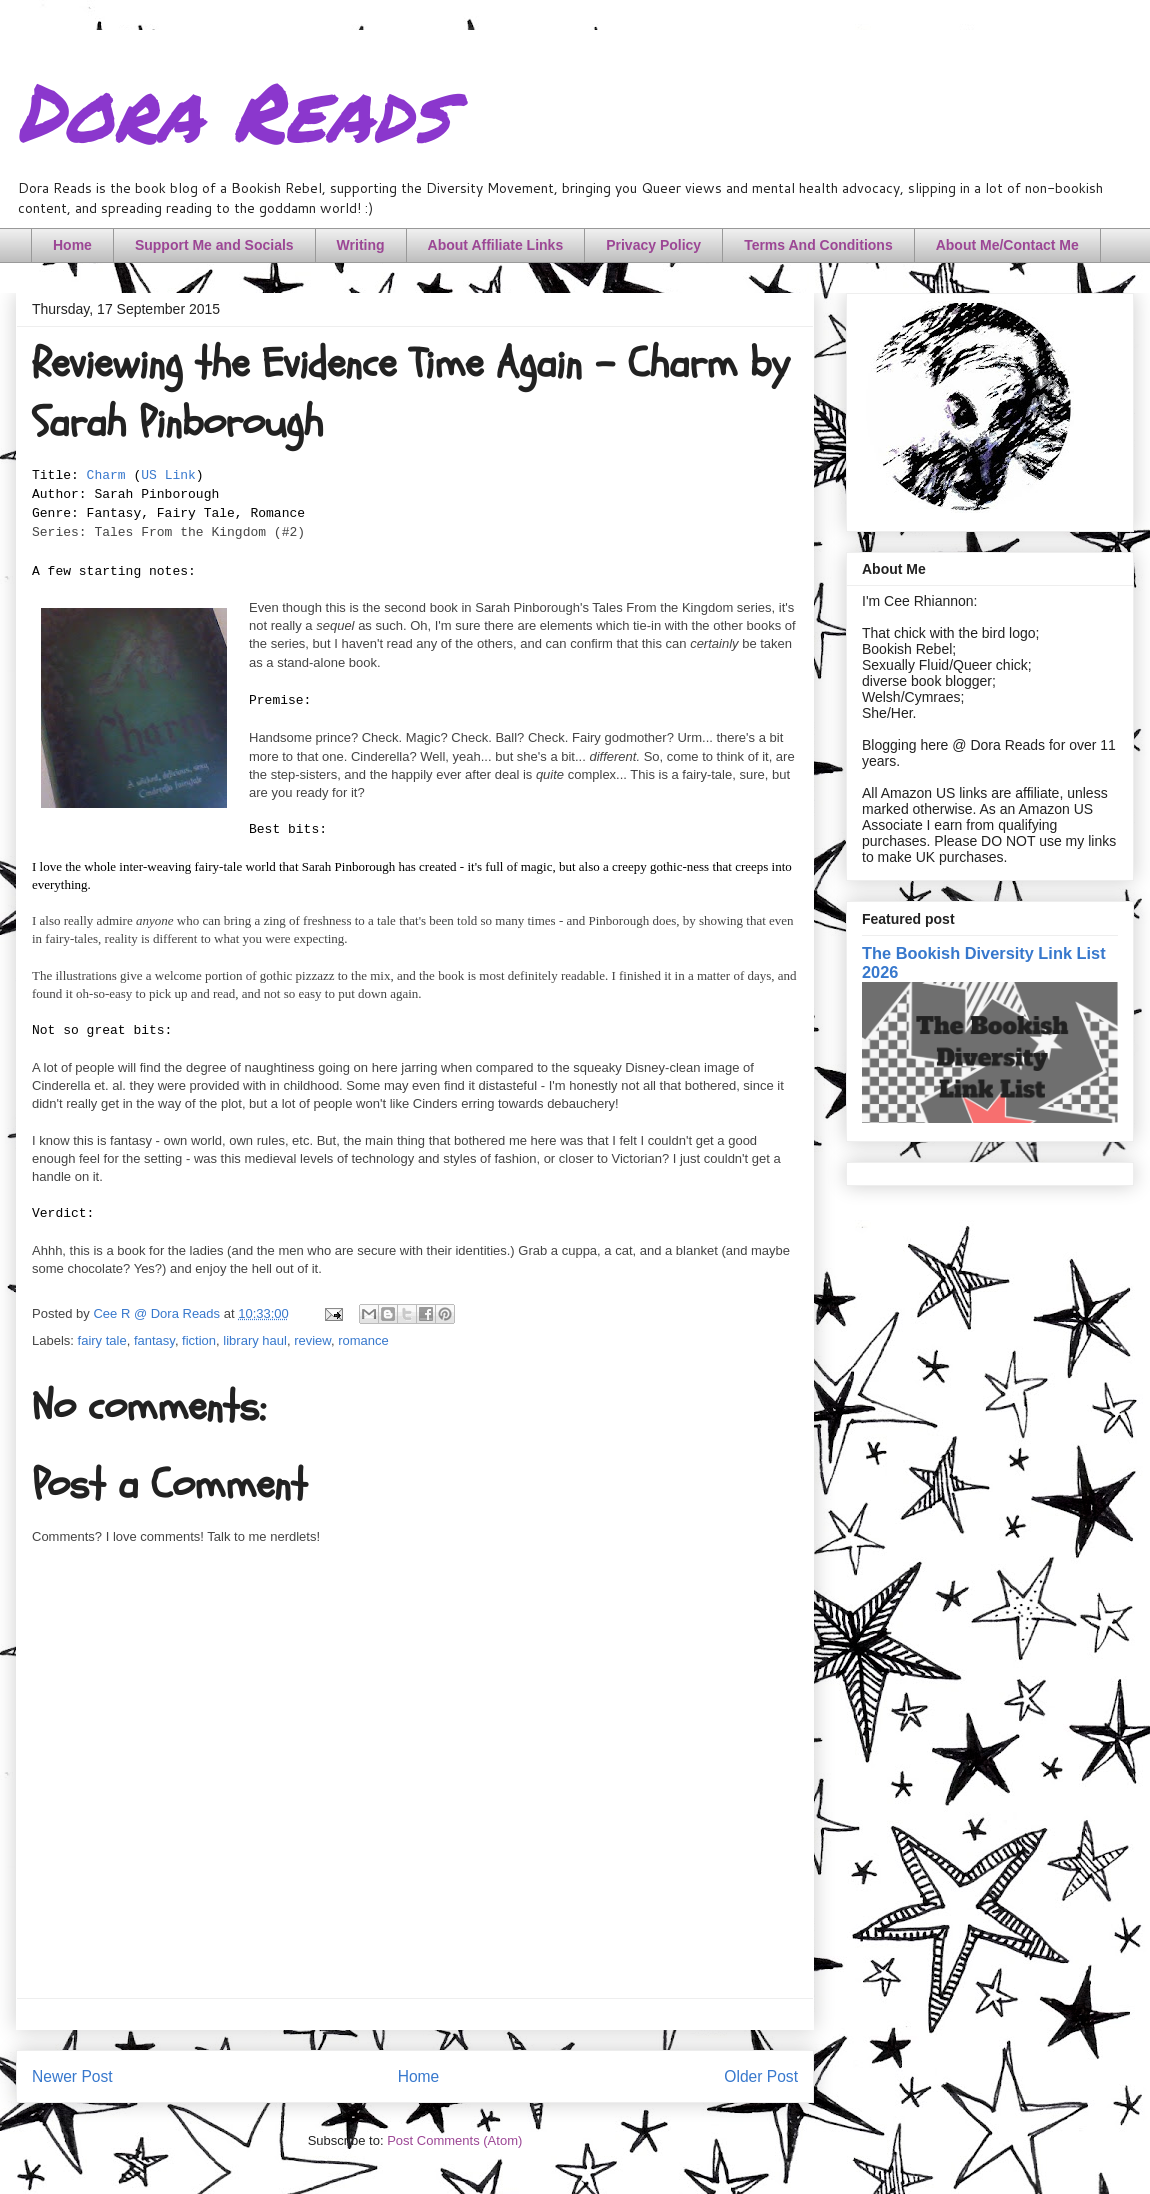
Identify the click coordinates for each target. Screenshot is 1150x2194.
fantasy (154, 1340)
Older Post (761, 2076)
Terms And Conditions (818, 245)
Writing (361, 245)
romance (363, 1340)
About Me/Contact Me (1007, 245)
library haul (255, 1340)
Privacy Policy (653, 245)
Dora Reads (232, 110)
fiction (199, 1340)
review (312, 1340)
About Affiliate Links (496, 245)
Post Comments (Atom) (454, 2140)
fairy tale (102, 1340)
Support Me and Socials (214, 245)
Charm (106, 475)
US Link (168, 475)
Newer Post (72, 2076)
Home (72, 245)
